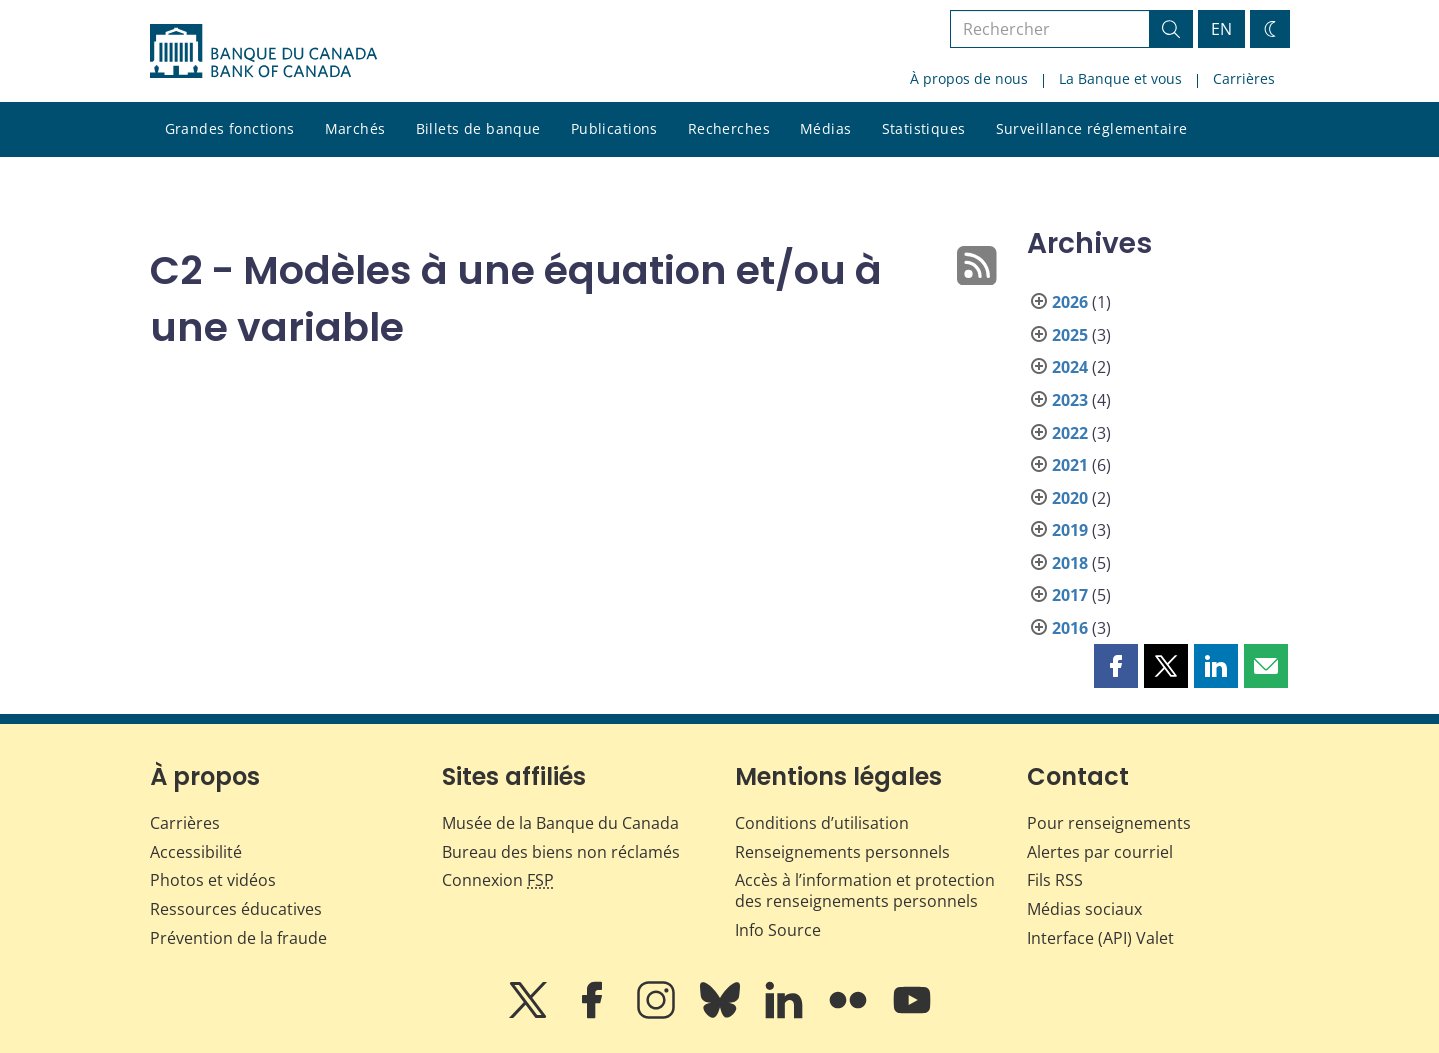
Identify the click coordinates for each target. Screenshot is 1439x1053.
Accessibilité (196, 852)
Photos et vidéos (213, 880)
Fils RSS (1055, 880)
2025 (1070, 335)
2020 (1070, 498)
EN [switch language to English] (1221, 29)
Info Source (778, 930)
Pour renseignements (1109, 823)
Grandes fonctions (230, 128)
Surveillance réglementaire (1092, 128)
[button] (1116, 666)
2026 (1070, 302)
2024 (1070, 367)
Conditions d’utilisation (822, 823)
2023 (1070, 400)
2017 (1070, 595)
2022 (1070, 433)
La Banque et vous (1120, 78)
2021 (1070, 465)
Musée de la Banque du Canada (560, 823)
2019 (1070, 530)
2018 (1070, 563)
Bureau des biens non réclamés (561, 852)
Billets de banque (478, 128)
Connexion (498, 880)
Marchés (355, 128)
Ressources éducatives (236, 909)
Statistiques (924, 128)
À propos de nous (969, 78)
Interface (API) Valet (1100, 938)
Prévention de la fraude (238, 938)
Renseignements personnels (842, 852)
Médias (826, 128)
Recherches (729, 128)
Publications (614, 128)
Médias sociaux (1084, 909)
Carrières (1244, 78)
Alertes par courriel (1100, 852)
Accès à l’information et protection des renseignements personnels (865, 890)
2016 (1070, 628)
